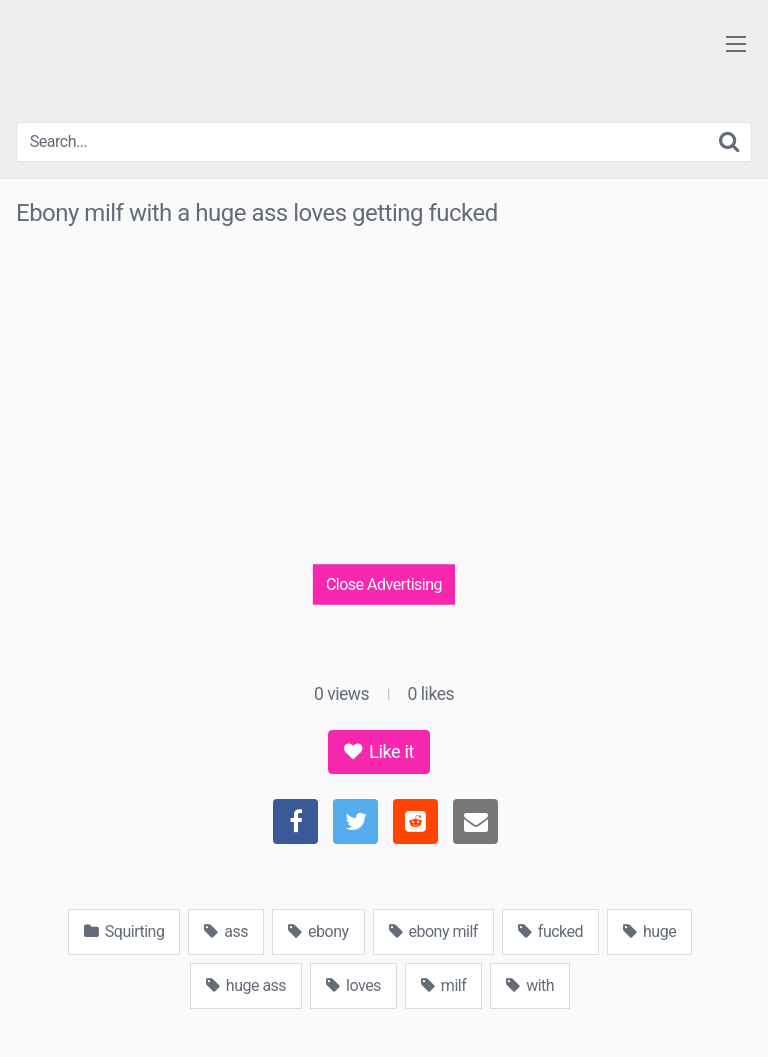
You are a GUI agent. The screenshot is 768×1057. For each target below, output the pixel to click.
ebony (318, 931)
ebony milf (433, 931)
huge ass (246, 985)
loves (353, 985)
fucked (550, 931)
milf (443, 985)
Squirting (124, 931)
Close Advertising (384, 583)
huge (649, 931)
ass (226, 931)
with (530, 985)
